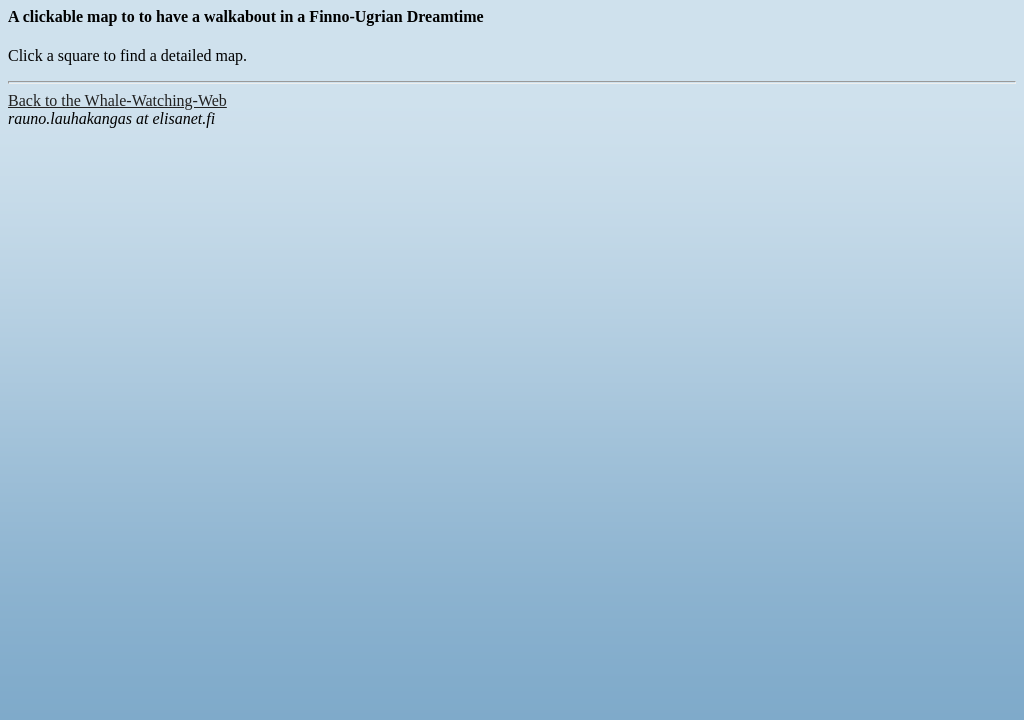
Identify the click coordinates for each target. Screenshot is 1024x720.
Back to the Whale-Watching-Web (117, 100)
